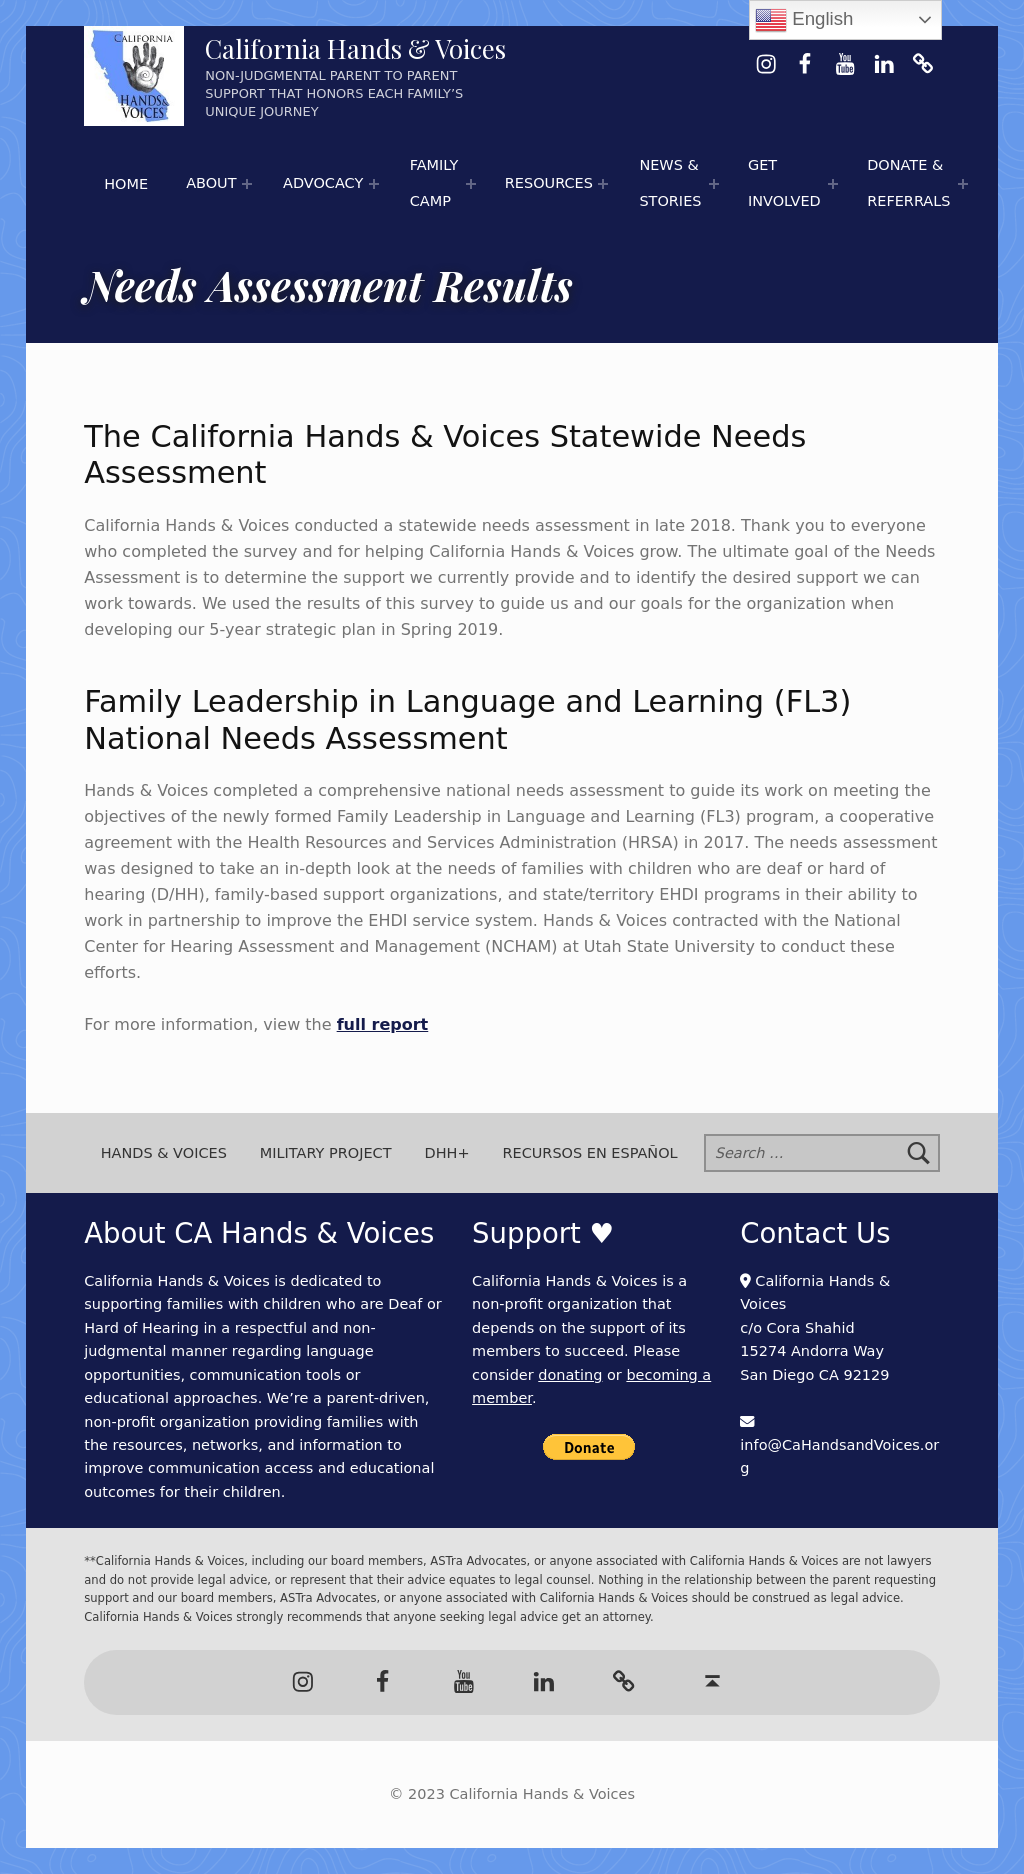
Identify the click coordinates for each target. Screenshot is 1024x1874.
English (804, 20)
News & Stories (670, 183)
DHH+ (447, 1153)
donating (570, 1375)
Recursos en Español (589, 1153)
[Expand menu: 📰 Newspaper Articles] (714, 184)
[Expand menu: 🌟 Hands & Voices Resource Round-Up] (603, 184)
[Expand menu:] (247, 184)
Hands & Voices (164, 1153)
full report (383, 1024)
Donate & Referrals (908, 183)
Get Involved (784, 183)
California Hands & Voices (355, 48)
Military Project (326, 1153)
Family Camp (434, 183)
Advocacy (323, 183)
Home (126, 184)
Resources (549, 183)
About (211, 183)
